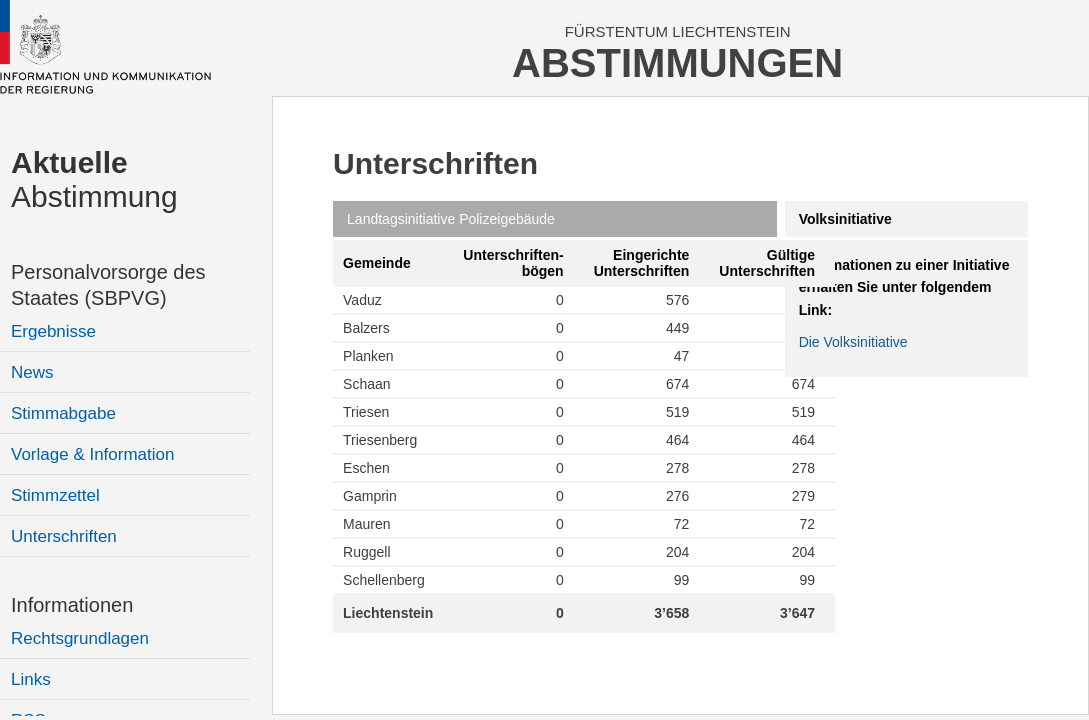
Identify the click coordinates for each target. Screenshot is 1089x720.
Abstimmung (94, 179)
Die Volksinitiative (853, 342)
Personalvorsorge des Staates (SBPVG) (108, 285)
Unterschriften (64, 536)
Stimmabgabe (63, 413)
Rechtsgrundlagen (80, 638)
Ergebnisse (53, 331)
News (32, 372)
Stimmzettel (55, 495)
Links (31, 679)
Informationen (72, 605)
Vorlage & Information (92, 454)
